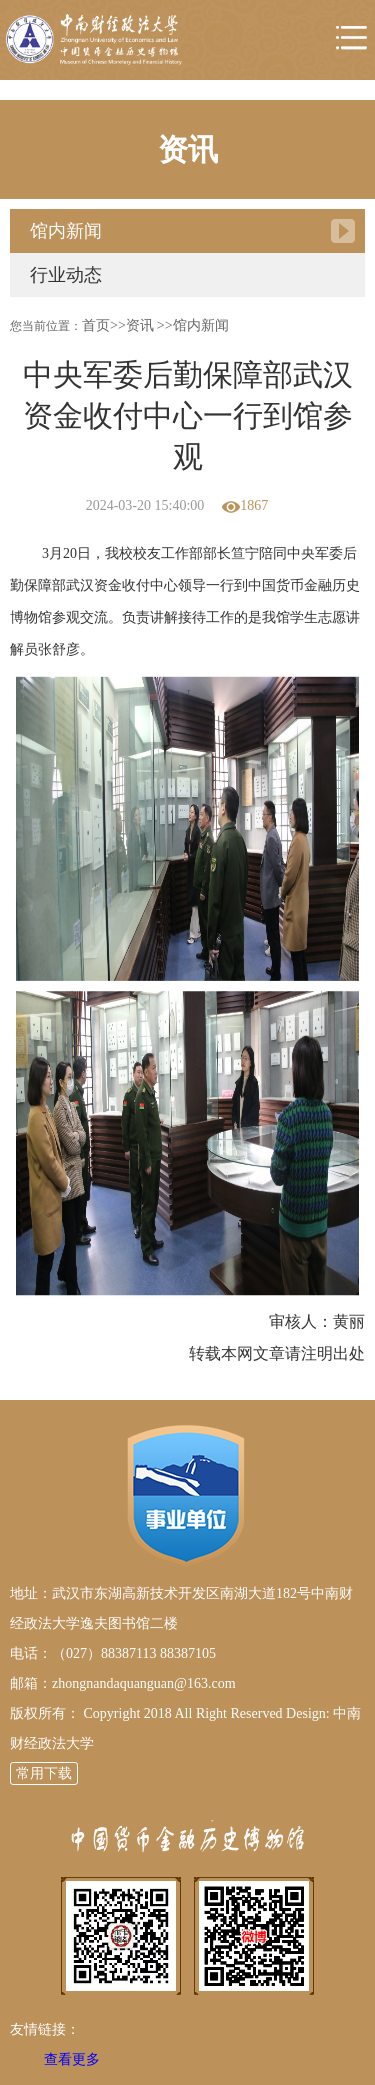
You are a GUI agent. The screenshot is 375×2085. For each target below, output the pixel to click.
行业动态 (66, 275)
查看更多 (72, 2059)
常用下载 (44, 1773)
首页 (96, 325)
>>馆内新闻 (193, 325)
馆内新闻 (66, 231)
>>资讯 (132, 325)
